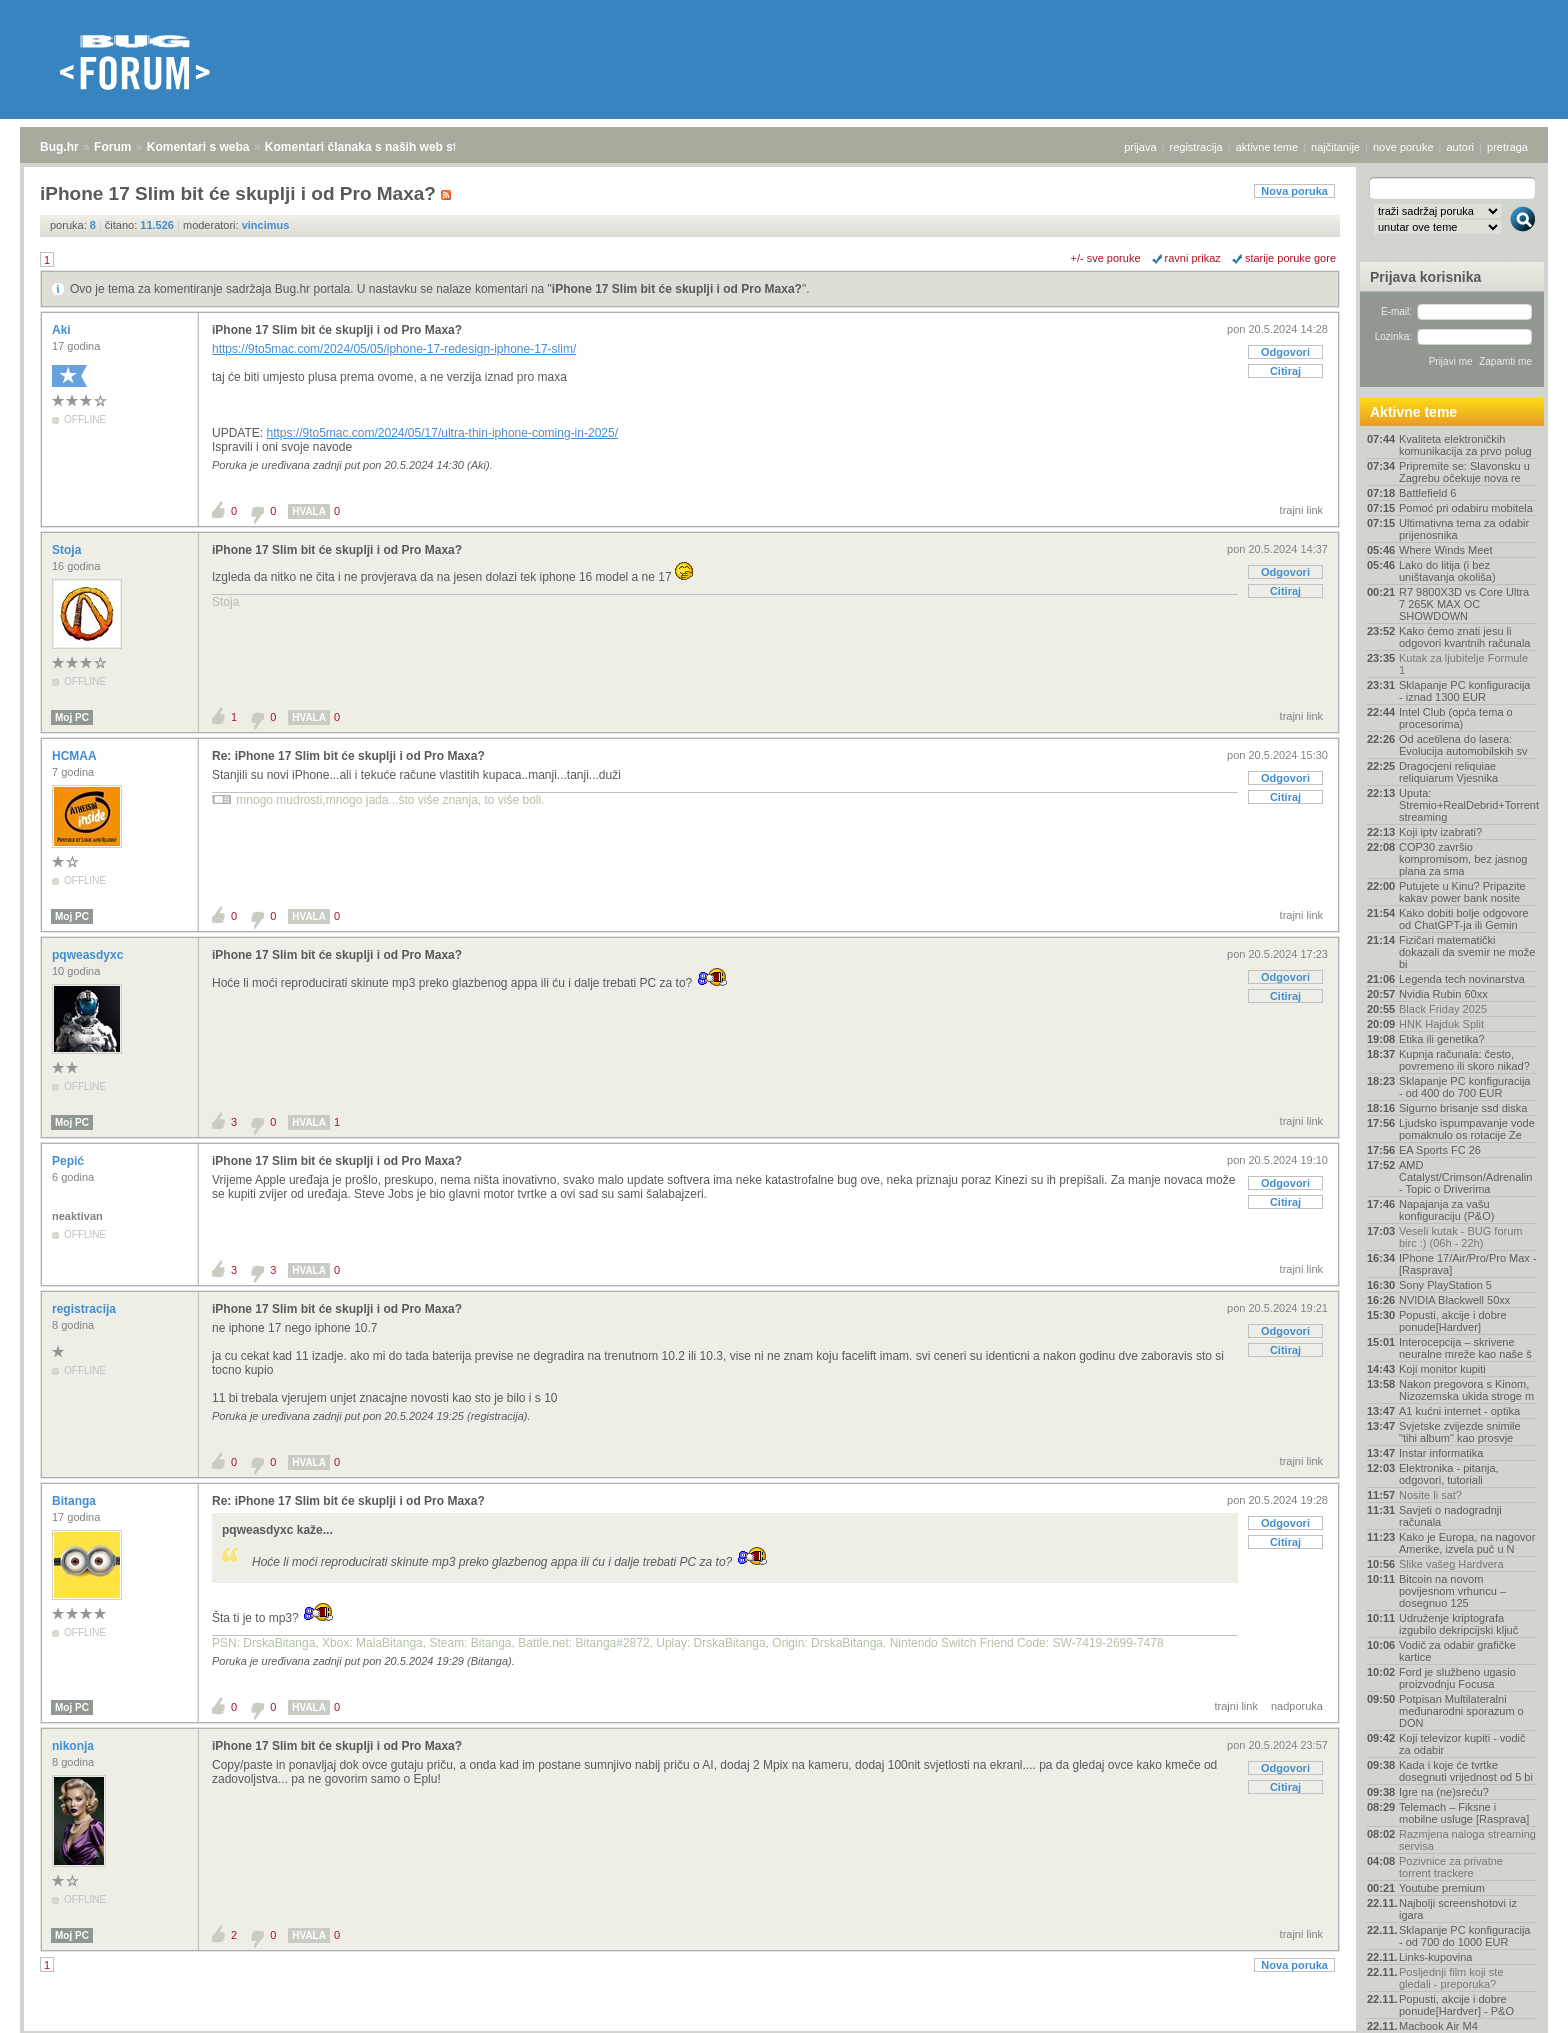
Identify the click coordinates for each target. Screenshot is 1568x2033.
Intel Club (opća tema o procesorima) (1456, 718)
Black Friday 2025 (1443, 1009)
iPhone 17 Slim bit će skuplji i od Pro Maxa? (677, 289)
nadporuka (1297, 1706)
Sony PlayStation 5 (1445, 1285)
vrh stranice (1513, 2004)
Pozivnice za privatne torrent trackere (1451, 1867)
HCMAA (76, 756)
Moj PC (72, 717)
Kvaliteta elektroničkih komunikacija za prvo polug (1465, 445)
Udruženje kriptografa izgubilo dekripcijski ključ (1458, 1624)
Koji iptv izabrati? (1440, 832)
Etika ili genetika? (1442, 1039)
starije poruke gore (1290, 258)
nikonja (74, 1746)
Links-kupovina (1435, 1957)
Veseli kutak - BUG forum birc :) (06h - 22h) (1461, 1237)
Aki (63, 330)
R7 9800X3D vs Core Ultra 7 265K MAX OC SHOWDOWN (1464, 604)
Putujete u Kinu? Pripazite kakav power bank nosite (1462, 892)
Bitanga (75, 1501)
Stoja (68, 550)
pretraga (1507, 147)
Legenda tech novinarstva (1462, 979)
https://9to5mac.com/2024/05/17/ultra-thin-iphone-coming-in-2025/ (442, 433)
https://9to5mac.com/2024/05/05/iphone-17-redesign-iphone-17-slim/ (394, 349)
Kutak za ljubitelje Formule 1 (1463, 664)
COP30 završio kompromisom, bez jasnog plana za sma (1463, 859)
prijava (1140, 147)
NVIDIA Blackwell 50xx (1454, 1300)
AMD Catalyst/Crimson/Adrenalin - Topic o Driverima (1465, 1177)
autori (1461, 147)
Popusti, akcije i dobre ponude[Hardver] (1453, 1321)
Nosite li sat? (1430, 1495)
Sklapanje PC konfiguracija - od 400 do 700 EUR (1464, 1087)
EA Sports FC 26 (1440, 1150)
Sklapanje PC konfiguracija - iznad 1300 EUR (1464, 691)
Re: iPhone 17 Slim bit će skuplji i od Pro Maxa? (348, 756)
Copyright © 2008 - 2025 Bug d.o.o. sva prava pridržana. (784, 2027)
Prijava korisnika (1425, 277)
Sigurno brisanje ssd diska (1463, 1108)
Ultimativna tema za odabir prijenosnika (1464, 529)
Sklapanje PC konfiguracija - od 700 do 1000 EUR (1464, 1936)
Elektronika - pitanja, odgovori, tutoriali (1449, 1474)
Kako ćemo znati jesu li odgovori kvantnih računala (1464, 637)
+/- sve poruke (1106, 258)
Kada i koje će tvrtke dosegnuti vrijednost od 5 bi (1466, 1771)
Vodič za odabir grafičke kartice (1457, 1651)
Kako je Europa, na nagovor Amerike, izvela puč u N (1467, 1543)
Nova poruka (1294, 191)
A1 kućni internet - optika (1459, 1411)
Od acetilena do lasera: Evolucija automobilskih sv (1463, 745)
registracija (1196, 147)
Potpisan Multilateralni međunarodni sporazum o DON (1461, 1711)
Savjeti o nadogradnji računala (1450, 1516)
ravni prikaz (1193, 258)
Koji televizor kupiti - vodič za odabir (1462, 1744)
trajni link (1301, 510)
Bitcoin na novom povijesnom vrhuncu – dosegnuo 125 (1452, 1591)
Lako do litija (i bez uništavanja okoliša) (1447, 571)
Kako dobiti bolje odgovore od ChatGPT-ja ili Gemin (1464, 919)
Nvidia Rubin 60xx (1443, 994)
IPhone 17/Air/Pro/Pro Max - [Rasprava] (1468, 1264)
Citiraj (1285, 371)
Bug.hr (59, 147)
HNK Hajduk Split (1441, 1024)
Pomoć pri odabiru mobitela (1466, 508)
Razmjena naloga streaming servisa (1467, 1840)
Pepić (69, 1161)
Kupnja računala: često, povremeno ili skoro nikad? (1464, 1060)
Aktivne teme (1413, 412)
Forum (112, 147)
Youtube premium (1442, 1888)
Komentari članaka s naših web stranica (378, 147)
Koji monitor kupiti (1442, 1369)
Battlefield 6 (1427, 493)
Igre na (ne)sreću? (1444, 1792)
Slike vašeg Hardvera (1451, 1564)
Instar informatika (1441, 1453)
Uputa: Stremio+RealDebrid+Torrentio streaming (1468, 805)
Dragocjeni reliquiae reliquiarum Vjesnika (1448, 772)
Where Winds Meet (1446, 550)
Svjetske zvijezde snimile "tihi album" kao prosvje (1460, 1432)
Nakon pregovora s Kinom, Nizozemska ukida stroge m (1466, 1390)
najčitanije (1335, 147)
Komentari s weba (198, 147)
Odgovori (1285, 352)
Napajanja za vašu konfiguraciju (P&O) (1446, 1210)
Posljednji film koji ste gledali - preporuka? (1451, 1978)
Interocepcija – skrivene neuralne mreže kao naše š (1465, 1348)
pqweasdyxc (89, 955)
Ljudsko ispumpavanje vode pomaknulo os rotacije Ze (1467, 1129)
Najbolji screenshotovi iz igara (1458, 1909)
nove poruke (1403, 147)
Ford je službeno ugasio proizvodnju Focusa (1457, 1678)
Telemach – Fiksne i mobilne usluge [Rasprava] (1464, 1813)
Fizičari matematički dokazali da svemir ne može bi (1467, 952)
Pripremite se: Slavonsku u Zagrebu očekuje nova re (1464, 472)
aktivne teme (1267, 147)
